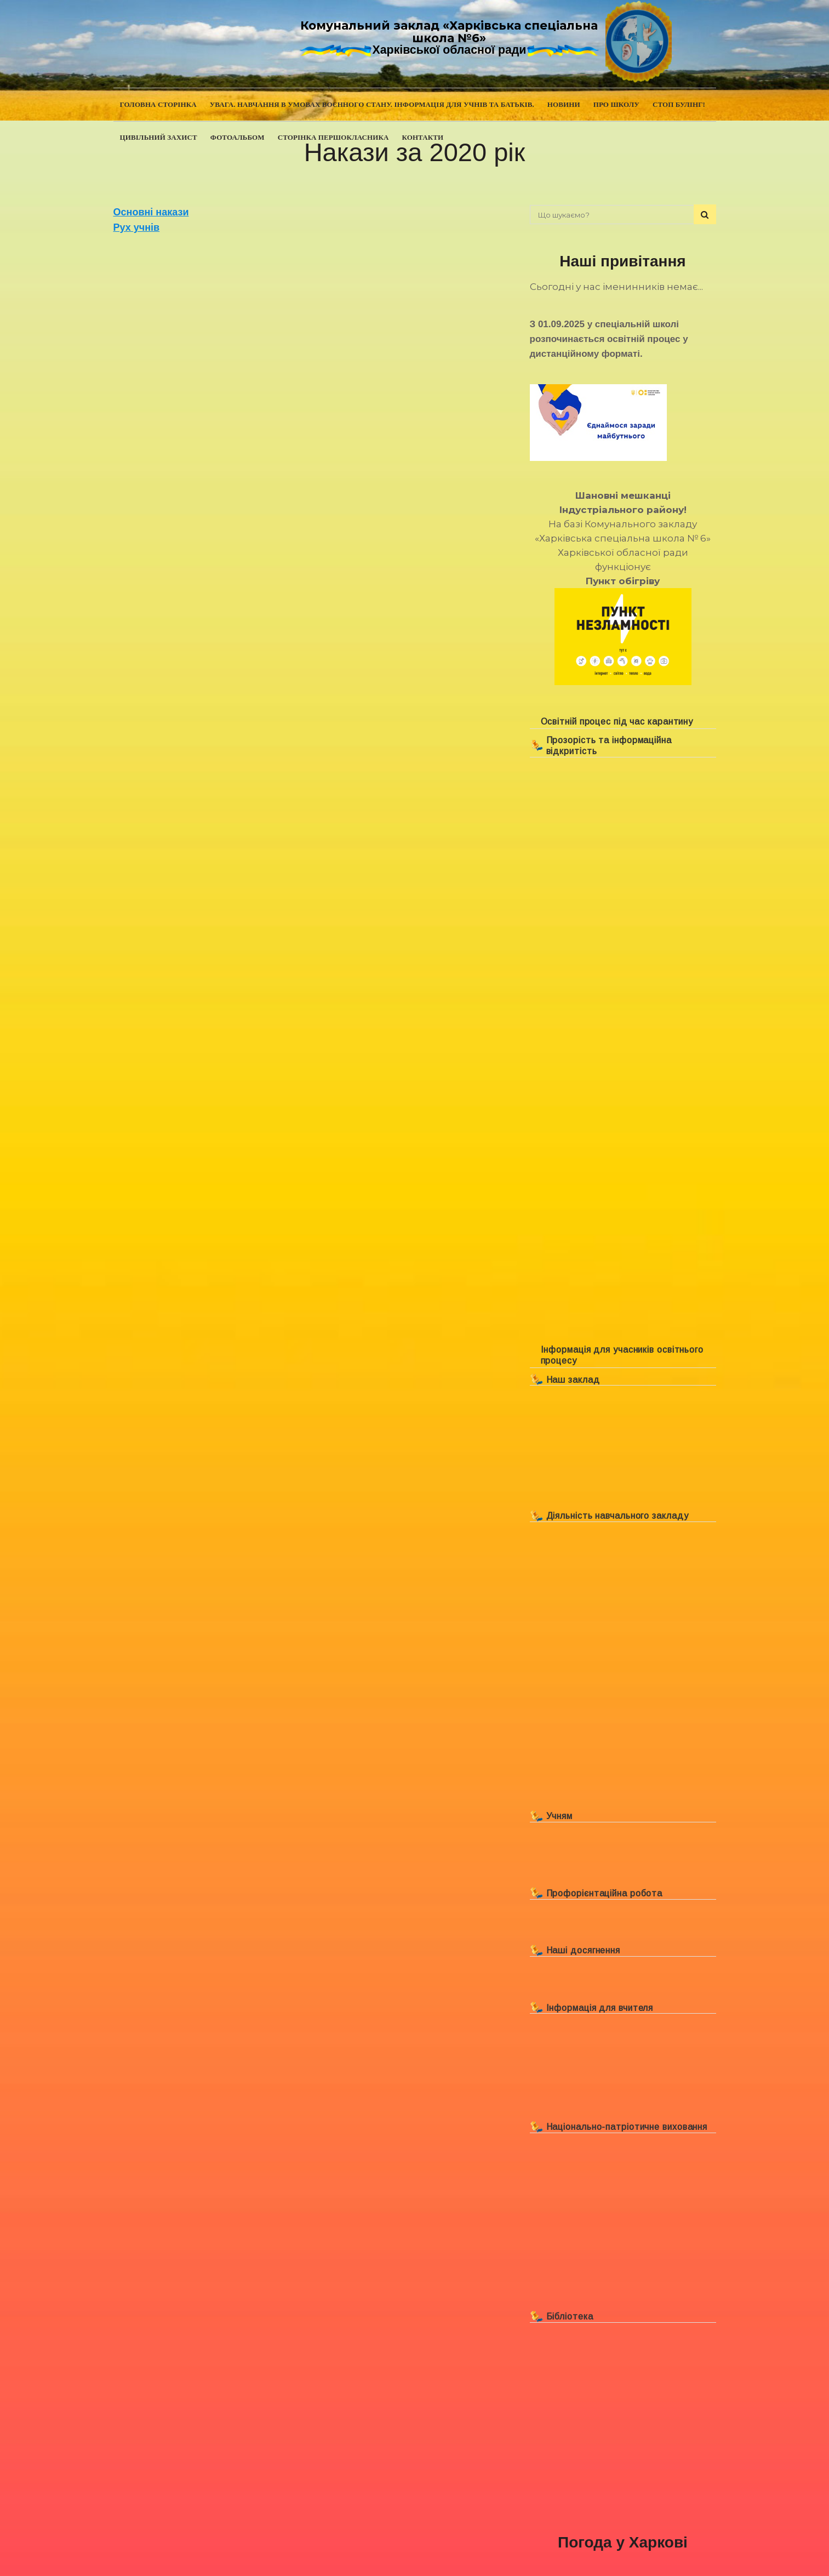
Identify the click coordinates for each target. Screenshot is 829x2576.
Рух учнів (136, 227)
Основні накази (151, 212)
